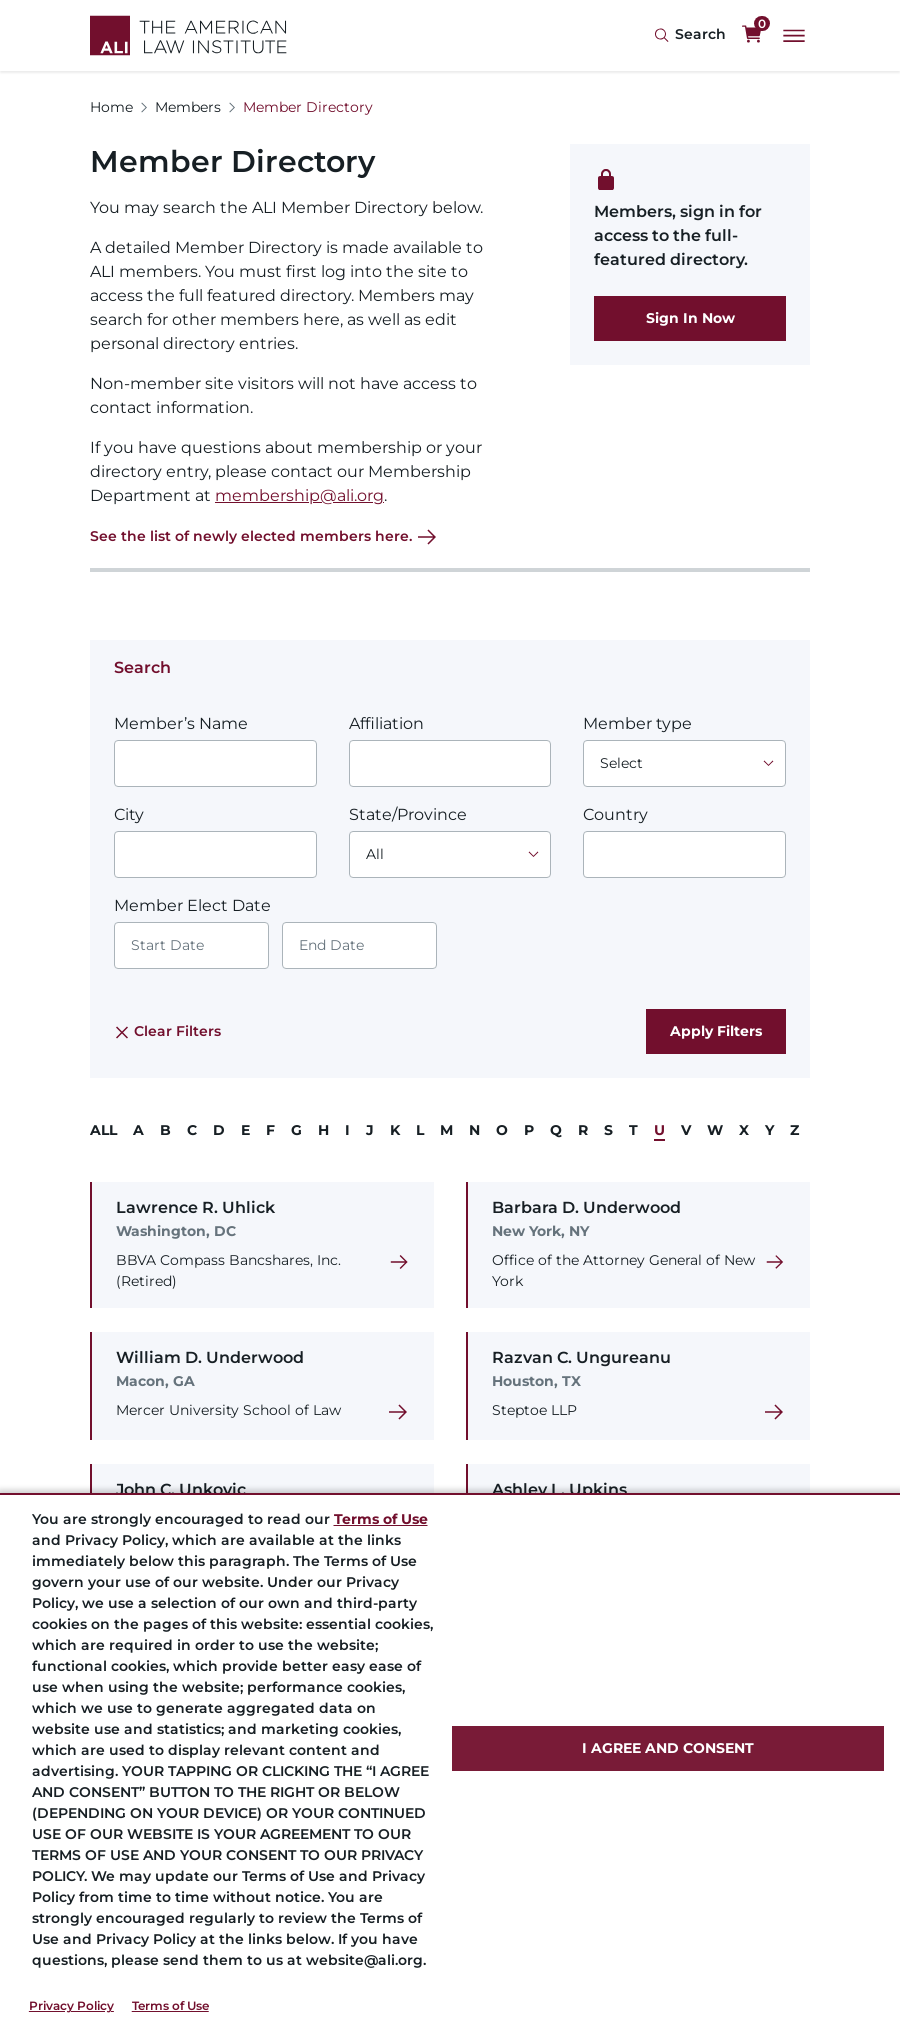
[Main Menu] (794, 36)
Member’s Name (181, 723)
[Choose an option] (684, 763)
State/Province (408, 814)
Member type (637, 723)
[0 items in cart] (752, 35)
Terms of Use (170, 2005)
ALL (103, 1130)
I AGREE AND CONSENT (668, 1748)
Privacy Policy (71, 2005)
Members (188, 107)
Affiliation (386, 723)
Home (111, 107)
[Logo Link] (188, 35)
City (129, 814)
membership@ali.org (299, 495)
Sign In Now (690, 318)
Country (615, 814)
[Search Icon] (690, 35)
